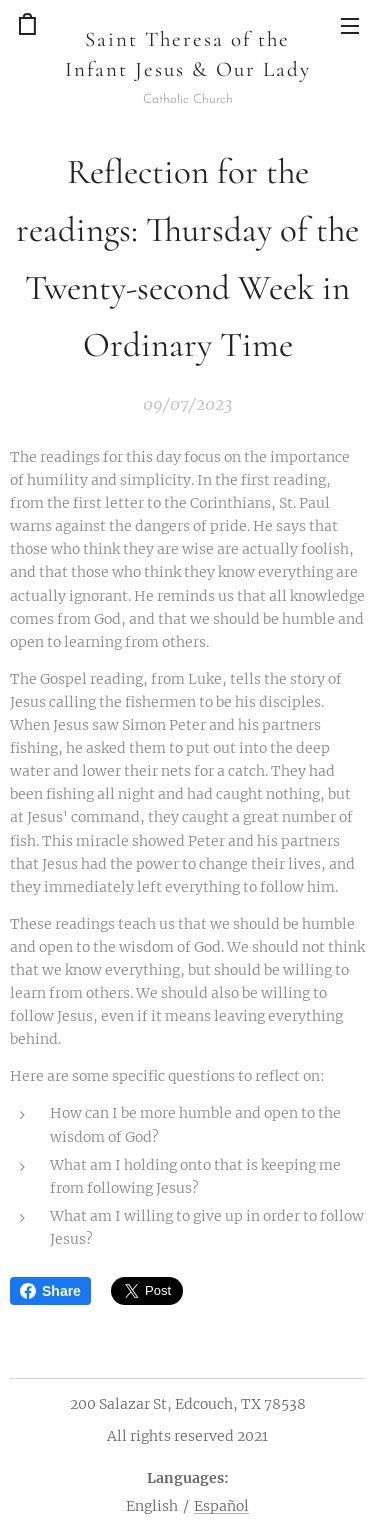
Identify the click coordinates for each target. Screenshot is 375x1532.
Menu (350, 26)
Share (50, 1291)
